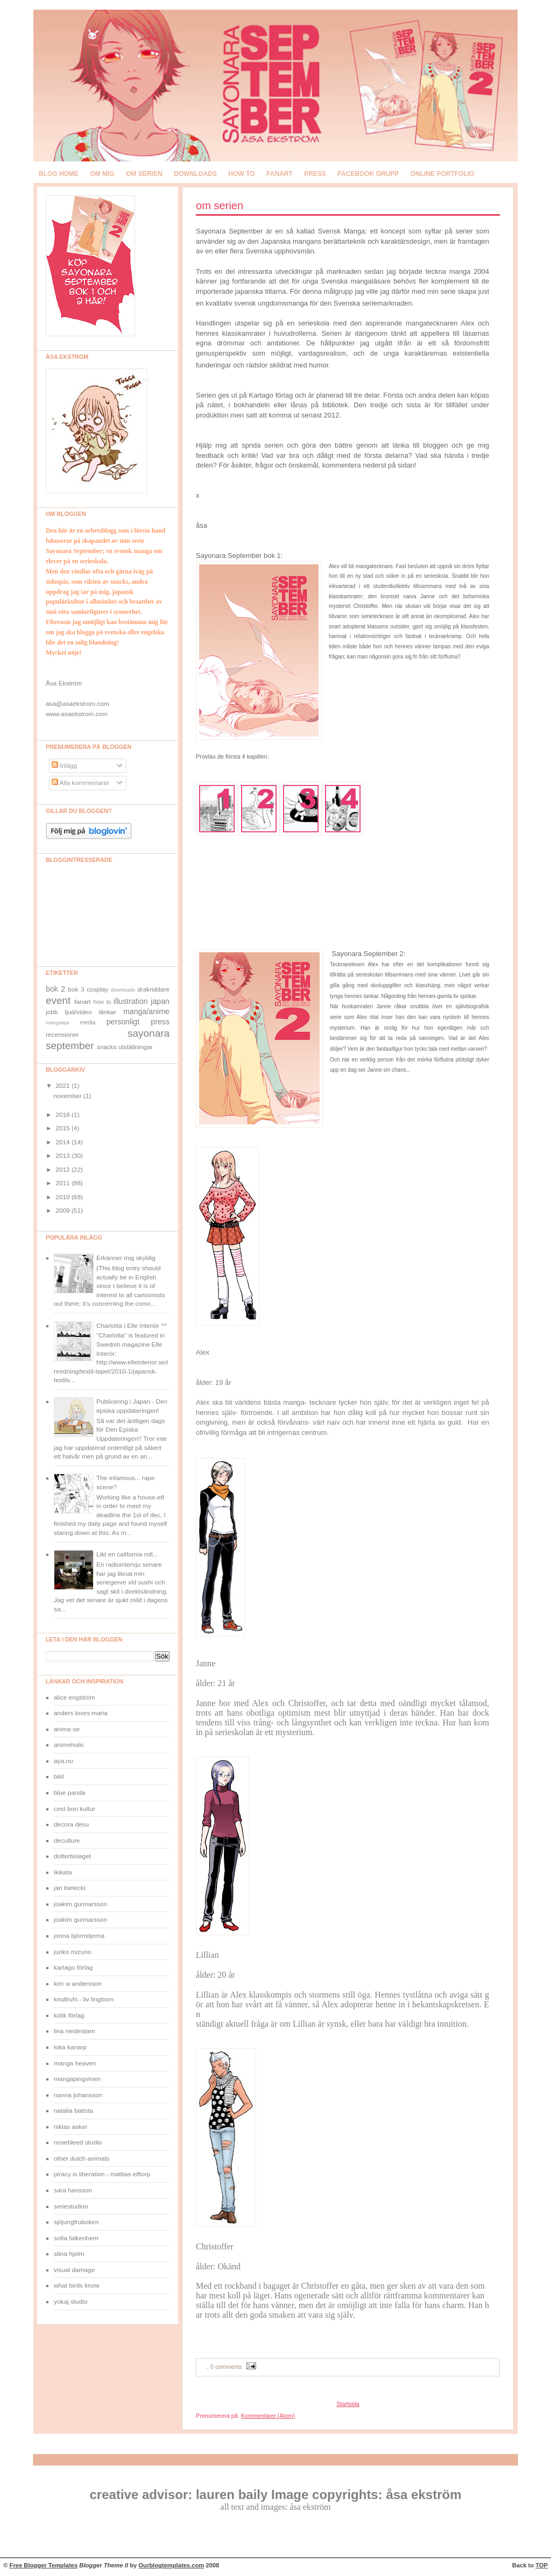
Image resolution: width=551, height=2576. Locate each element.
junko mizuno (72, 1952)
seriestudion (71, 2206)
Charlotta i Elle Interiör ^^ (131, 1325)
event (58, 1000)
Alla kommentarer (80, 783)
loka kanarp (70, 2047)
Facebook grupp (368, 174)
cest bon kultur (74, 1809)
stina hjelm (69, 2253)
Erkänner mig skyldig (126, 1258)
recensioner (62, 1034)
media (88, 1022)
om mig (102, 174)
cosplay (97, 989)
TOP (541, 2565)
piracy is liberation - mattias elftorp (102, 2174)
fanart (279, 174)
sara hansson (73, 2190)
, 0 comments (224, 2366)
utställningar (135, 1047)
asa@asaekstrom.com (77, 703)
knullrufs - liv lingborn (84, 1999)
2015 (63, 1128)
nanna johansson (78, 2095)
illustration (131, 1001)
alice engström (74, 1697)
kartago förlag (73, 1967)
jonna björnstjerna (79, 1936)
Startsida (347, 2404)
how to (241, 174)
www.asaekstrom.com (77, 714)
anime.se (67, 1729)
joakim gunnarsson (80, 1904)
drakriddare (153, 989)
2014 (63, 1142)
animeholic (69, 1745)
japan (160, 1001)
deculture (67, 1840)
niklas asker (70, 2127)
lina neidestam (74, 2031)
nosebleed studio (78, 2142)
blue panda (70, 1792)
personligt (123, 1021)
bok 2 (55, 989)
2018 (63, 1115)
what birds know (77, 2285)
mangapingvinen (77, 2079)
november (68, 1096)
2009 (63, 1210)
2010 (63, 1197)
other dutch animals (81, 2158)
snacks (107, 1047)
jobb (52, 1012)
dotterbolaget (72, 1856)
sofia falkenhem (76, 2238)
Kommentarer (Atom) (268, 2415)
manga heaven (75, 2063)
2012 (63, 1169)
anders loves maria (81, 1713)
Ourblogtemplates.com (171, 2565)
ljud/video (78, 1012)
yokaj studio (70, 2301)
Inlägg (64, 765)
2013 (63, 1155)
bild (58, 1776)
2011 (63, 1183)
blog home (59, 174)
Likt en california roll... (127, 1554)
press (315, 174)
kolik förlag (69, 2015)
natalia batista (73, 2110)
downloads (195, 174)
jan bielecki (70, 1888)
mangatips (57, 1022)
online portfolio (443, 174)
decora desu (71, 1824)
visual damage (74, 2270)
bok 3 (76, 989)
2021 (63, 1085)
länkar (107, 1012)
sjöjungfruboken (76, 2222)
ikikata (63, 1872)
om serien (144, 174)
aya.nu (63, 1761)
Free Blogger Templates (44, 2565)
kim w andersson (78, 1983)
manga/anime (146, 1011)
